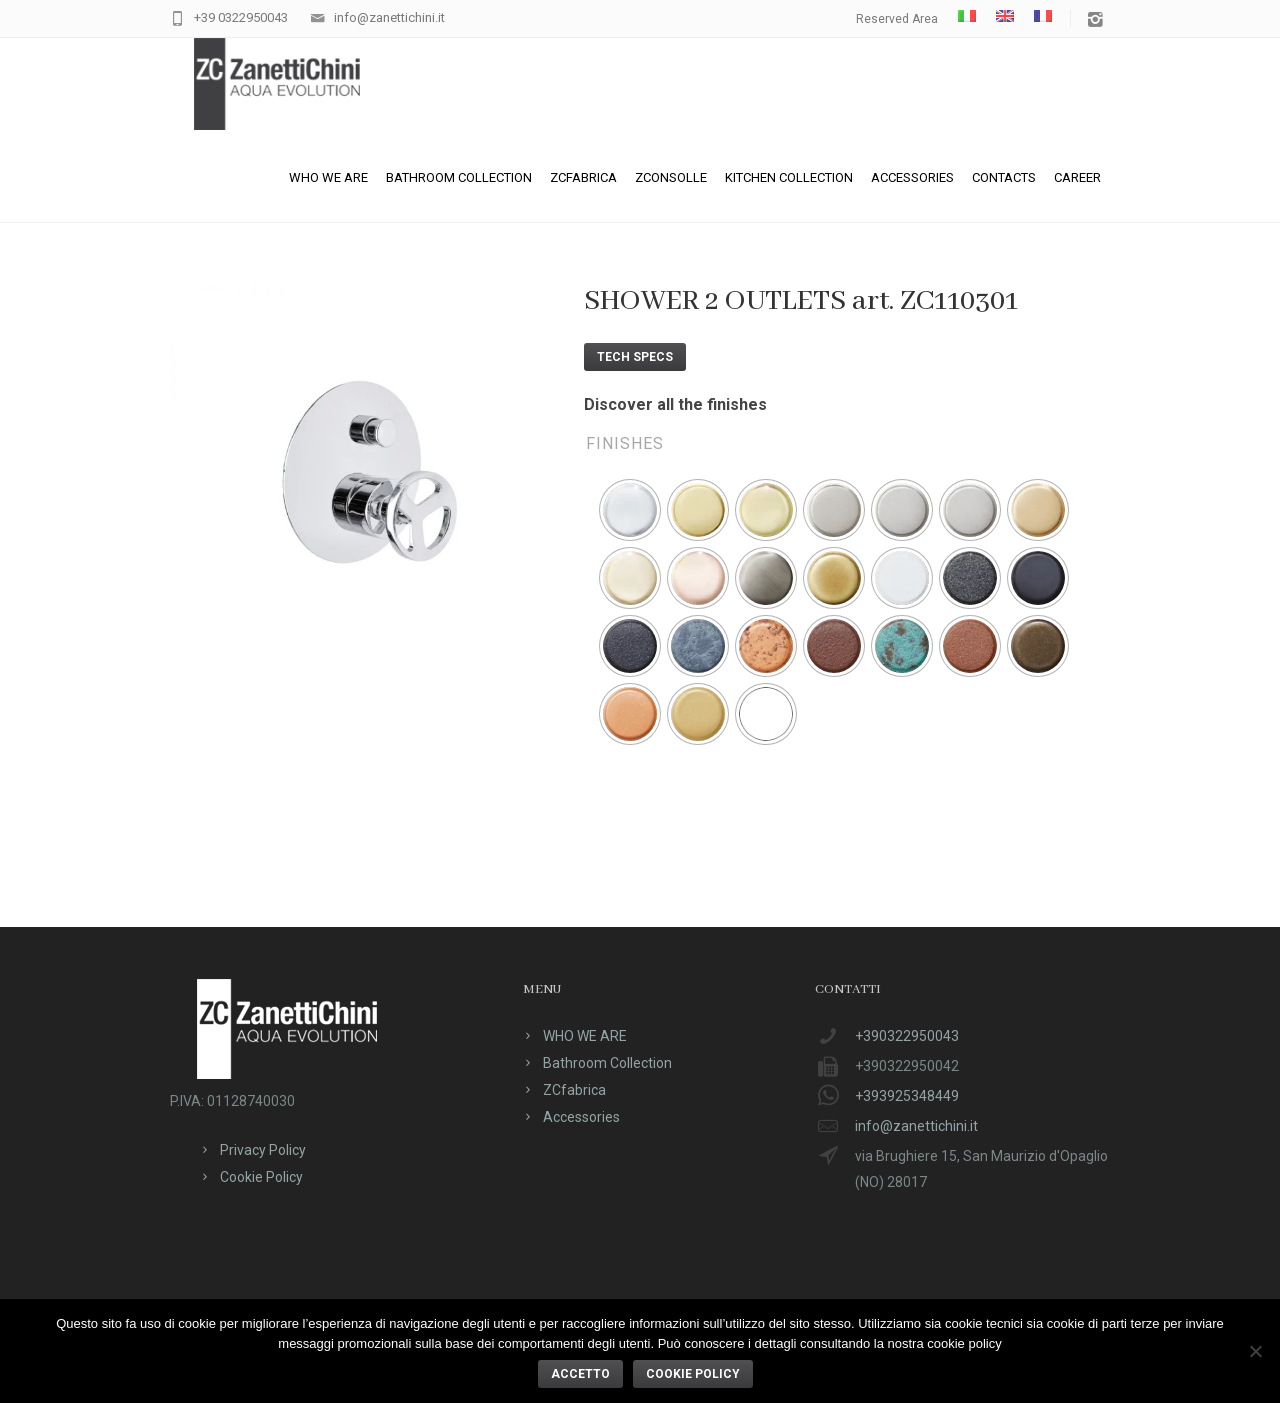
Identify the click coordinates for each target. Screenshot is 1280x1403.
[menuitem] (967, 16)
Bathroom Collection (459, 177)
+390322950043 (907, 1036)
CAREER (1077, 177)
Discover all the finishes (675, 404)
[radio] (630, 510)
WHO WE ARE (328, 177)
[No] (1255, 1351)
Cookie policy (693, 1374)
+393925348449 (907, 1096)
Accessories (912, 177)
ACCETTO (580, 1374)
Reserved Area (897, 19)
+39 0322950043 (241, 17)
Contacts (1004, 177)
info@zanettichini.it (389, 17)
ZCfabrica (583, 177)
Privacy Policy (263, 1150)
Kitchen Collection (789, 177)
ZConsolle (671, 177)
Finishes (625, 443)
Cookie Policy (261, 1177)
